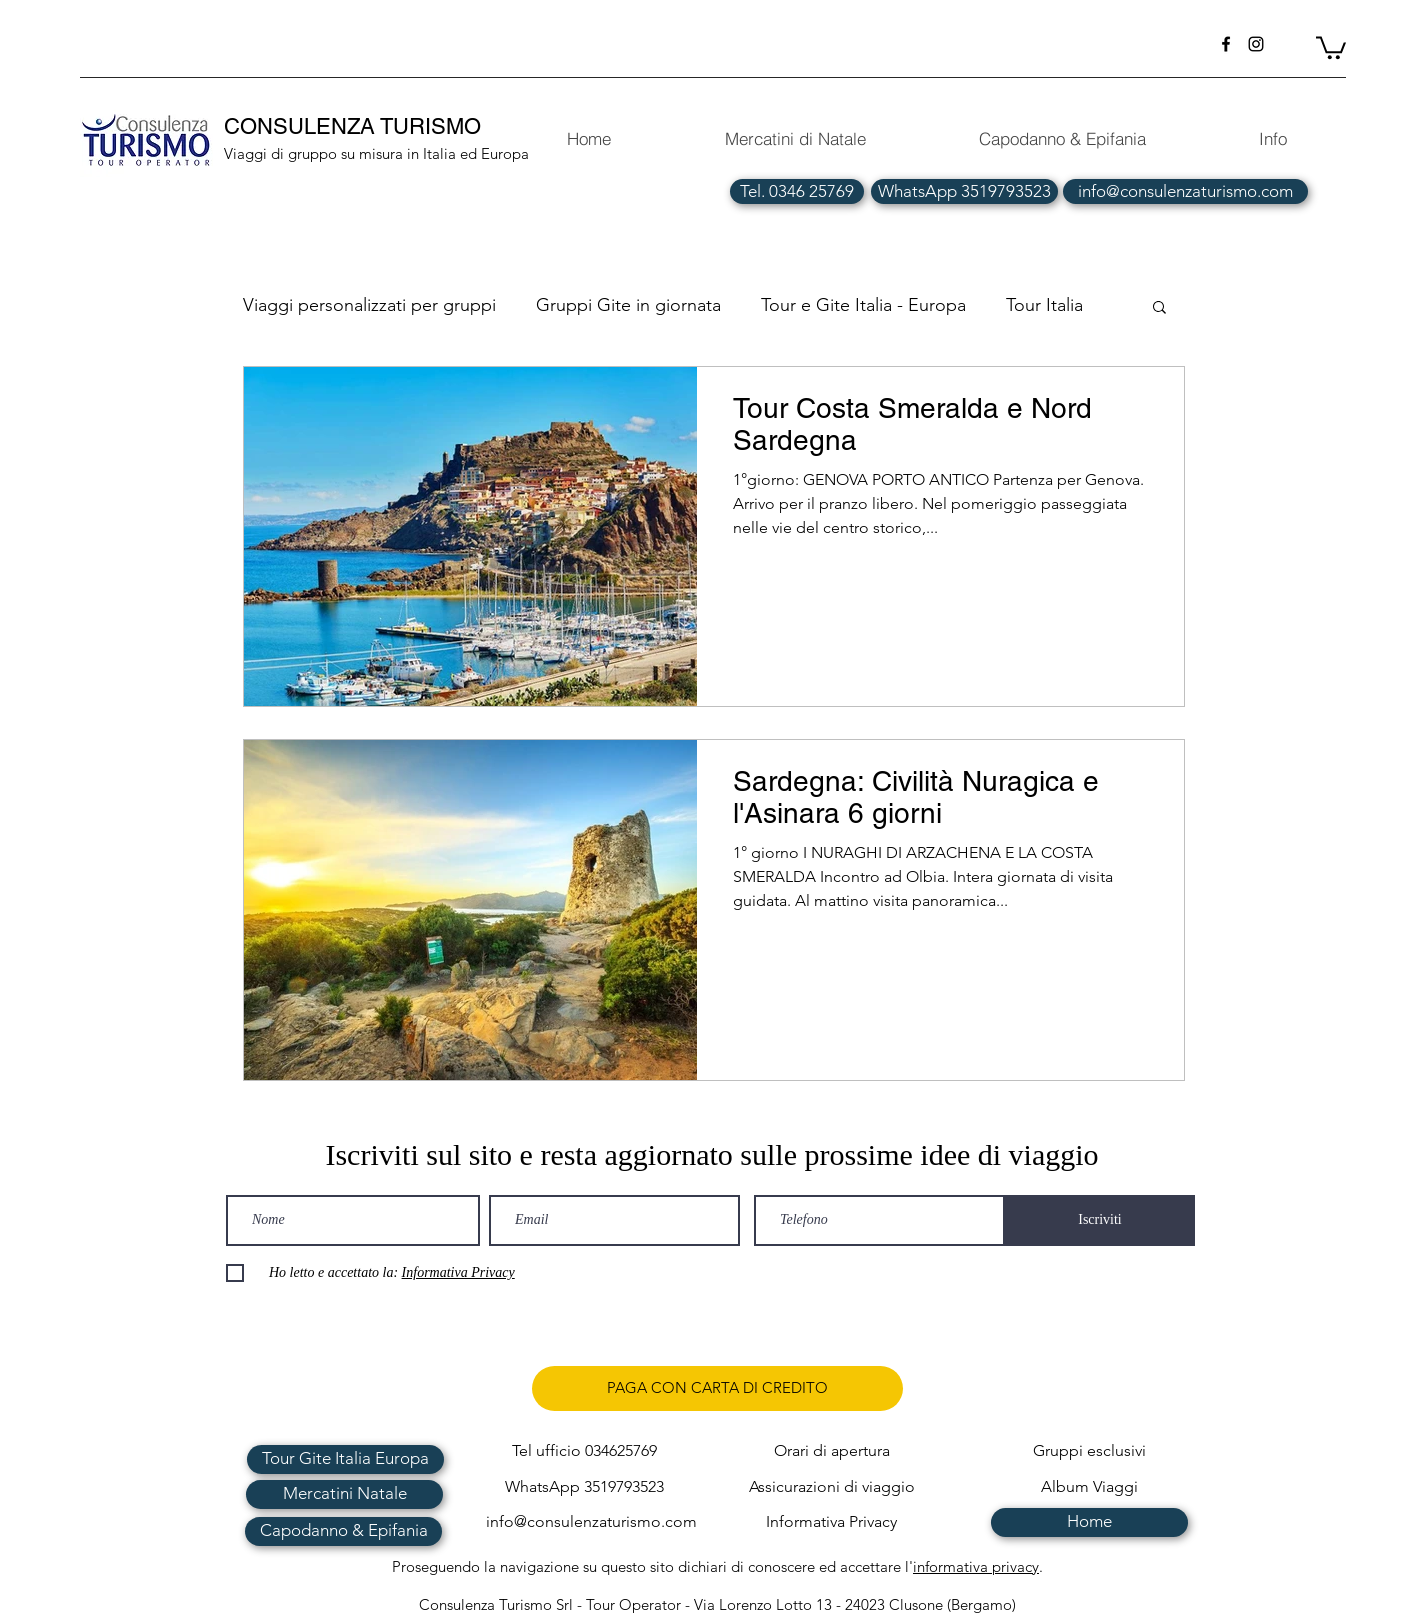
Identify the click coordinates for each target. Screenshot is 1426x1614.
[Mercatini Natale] (344, 1494)
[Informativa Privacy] (831, 1522)
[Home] (1089, 1522)
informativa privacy (976, 1566)
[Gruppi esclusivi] (1089, 1451)
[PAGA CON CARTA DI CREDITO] (717, 1388)
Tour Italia (1044, 305)
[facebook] (1226, 44)
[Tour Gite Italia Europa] (345, 1459)
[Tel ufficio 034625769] (584, 1451)
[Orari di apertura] (831, 1451)
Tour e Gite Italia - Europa (863, 305)
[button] (1331, 46)
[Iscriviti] (1100, 1220)
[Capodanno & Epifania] (343, 1531)
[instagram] (1256, 44)
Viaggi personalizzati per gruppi (369, 305)
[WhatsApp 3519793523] (964, 191)
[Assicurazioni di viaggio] (831, 1487)
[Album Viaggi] (1089, 1487)
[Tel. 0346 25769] (797, 191)
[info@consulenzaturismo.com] (1185, 191)
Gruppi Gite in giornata (628, 305)
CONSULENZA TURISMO (355, 126)
